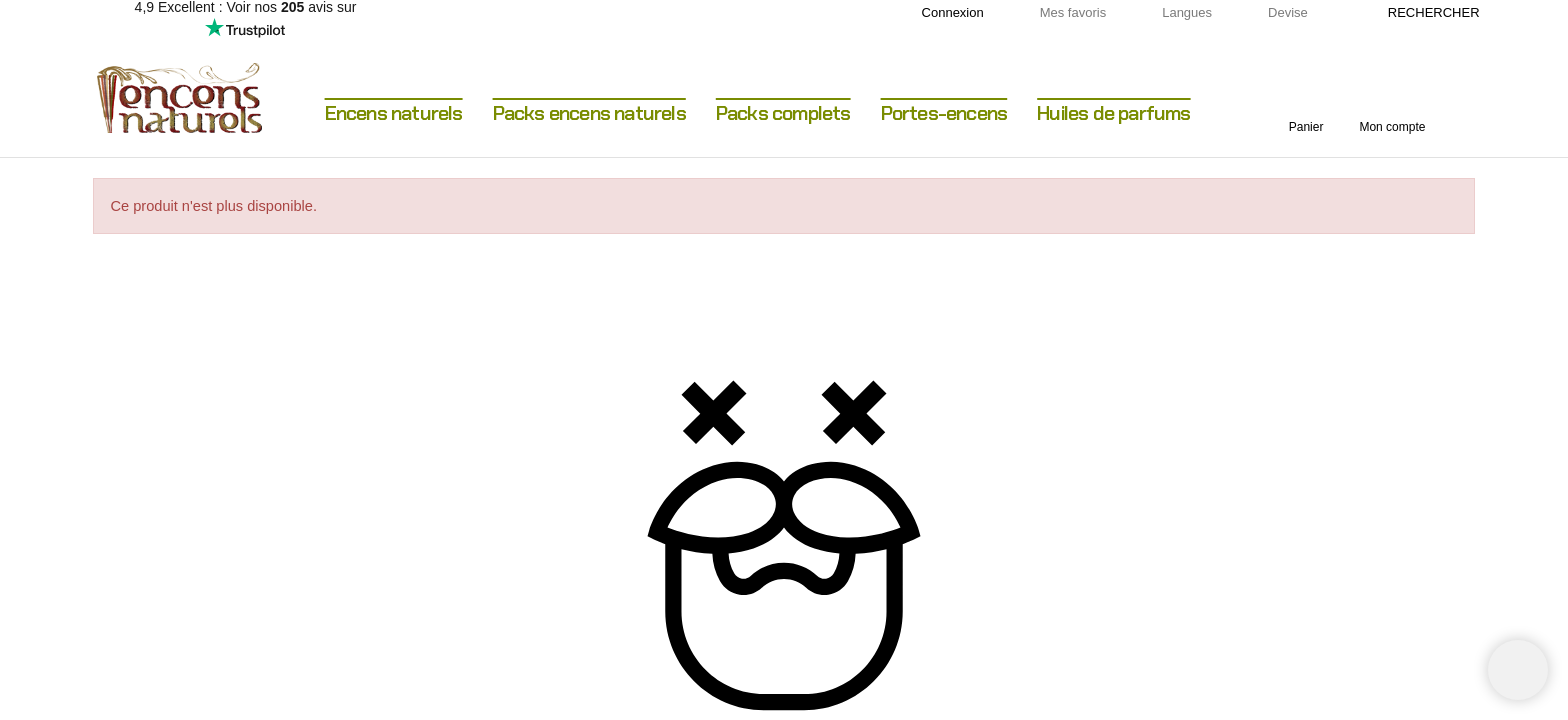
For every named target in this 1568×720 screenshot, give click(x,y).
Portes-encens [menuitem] (944, 113)
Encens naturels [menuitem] (394, 113)
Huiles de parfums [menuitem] (1113, 113)
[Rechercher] (1424, 13)
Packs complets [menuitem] (783, 113)
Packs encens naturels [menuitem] (589, 113)
